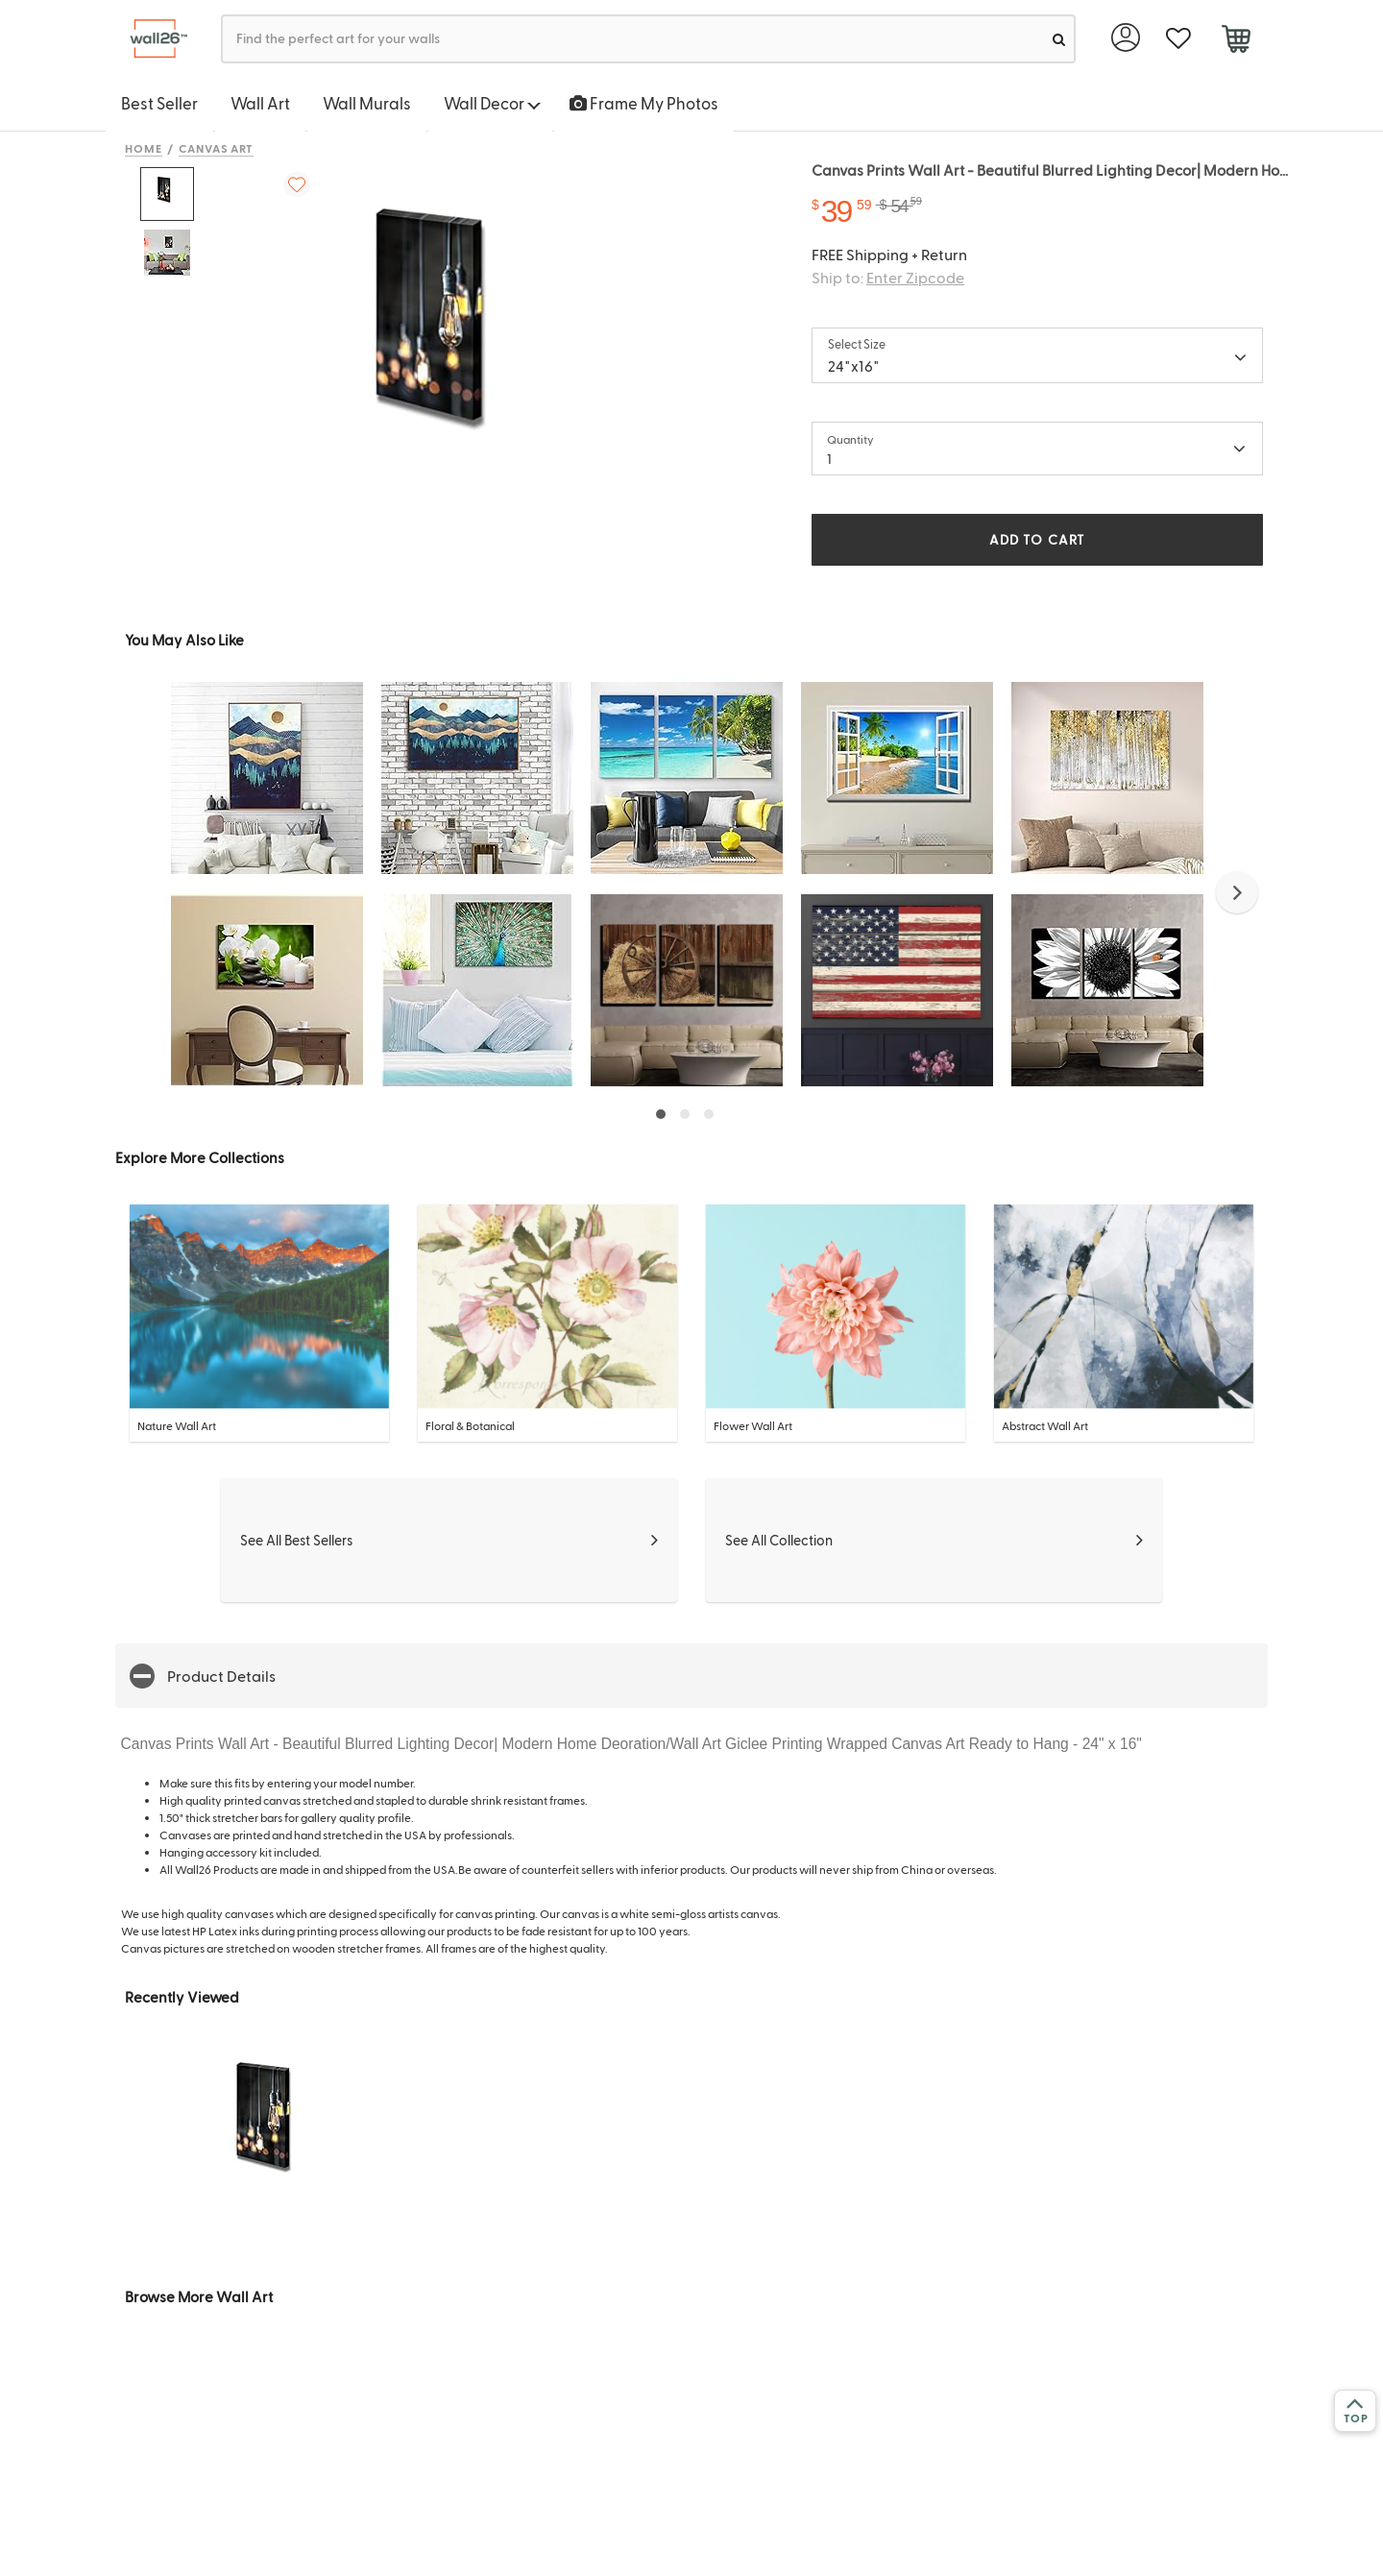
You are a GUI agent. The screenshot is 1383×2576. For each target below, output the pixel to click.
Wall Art (260, 102)
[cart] (1235, 41)
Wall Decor (492, 102)
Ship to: (888, 277)
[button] (1237, 892)
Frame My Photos (644, 102)
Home (143, 148)
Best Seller (159, 102)
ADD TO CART (1037, 539)
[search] (1059, 38)
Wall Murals (367, 102)
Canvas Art (217, 148)
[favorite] (1177, 39)
